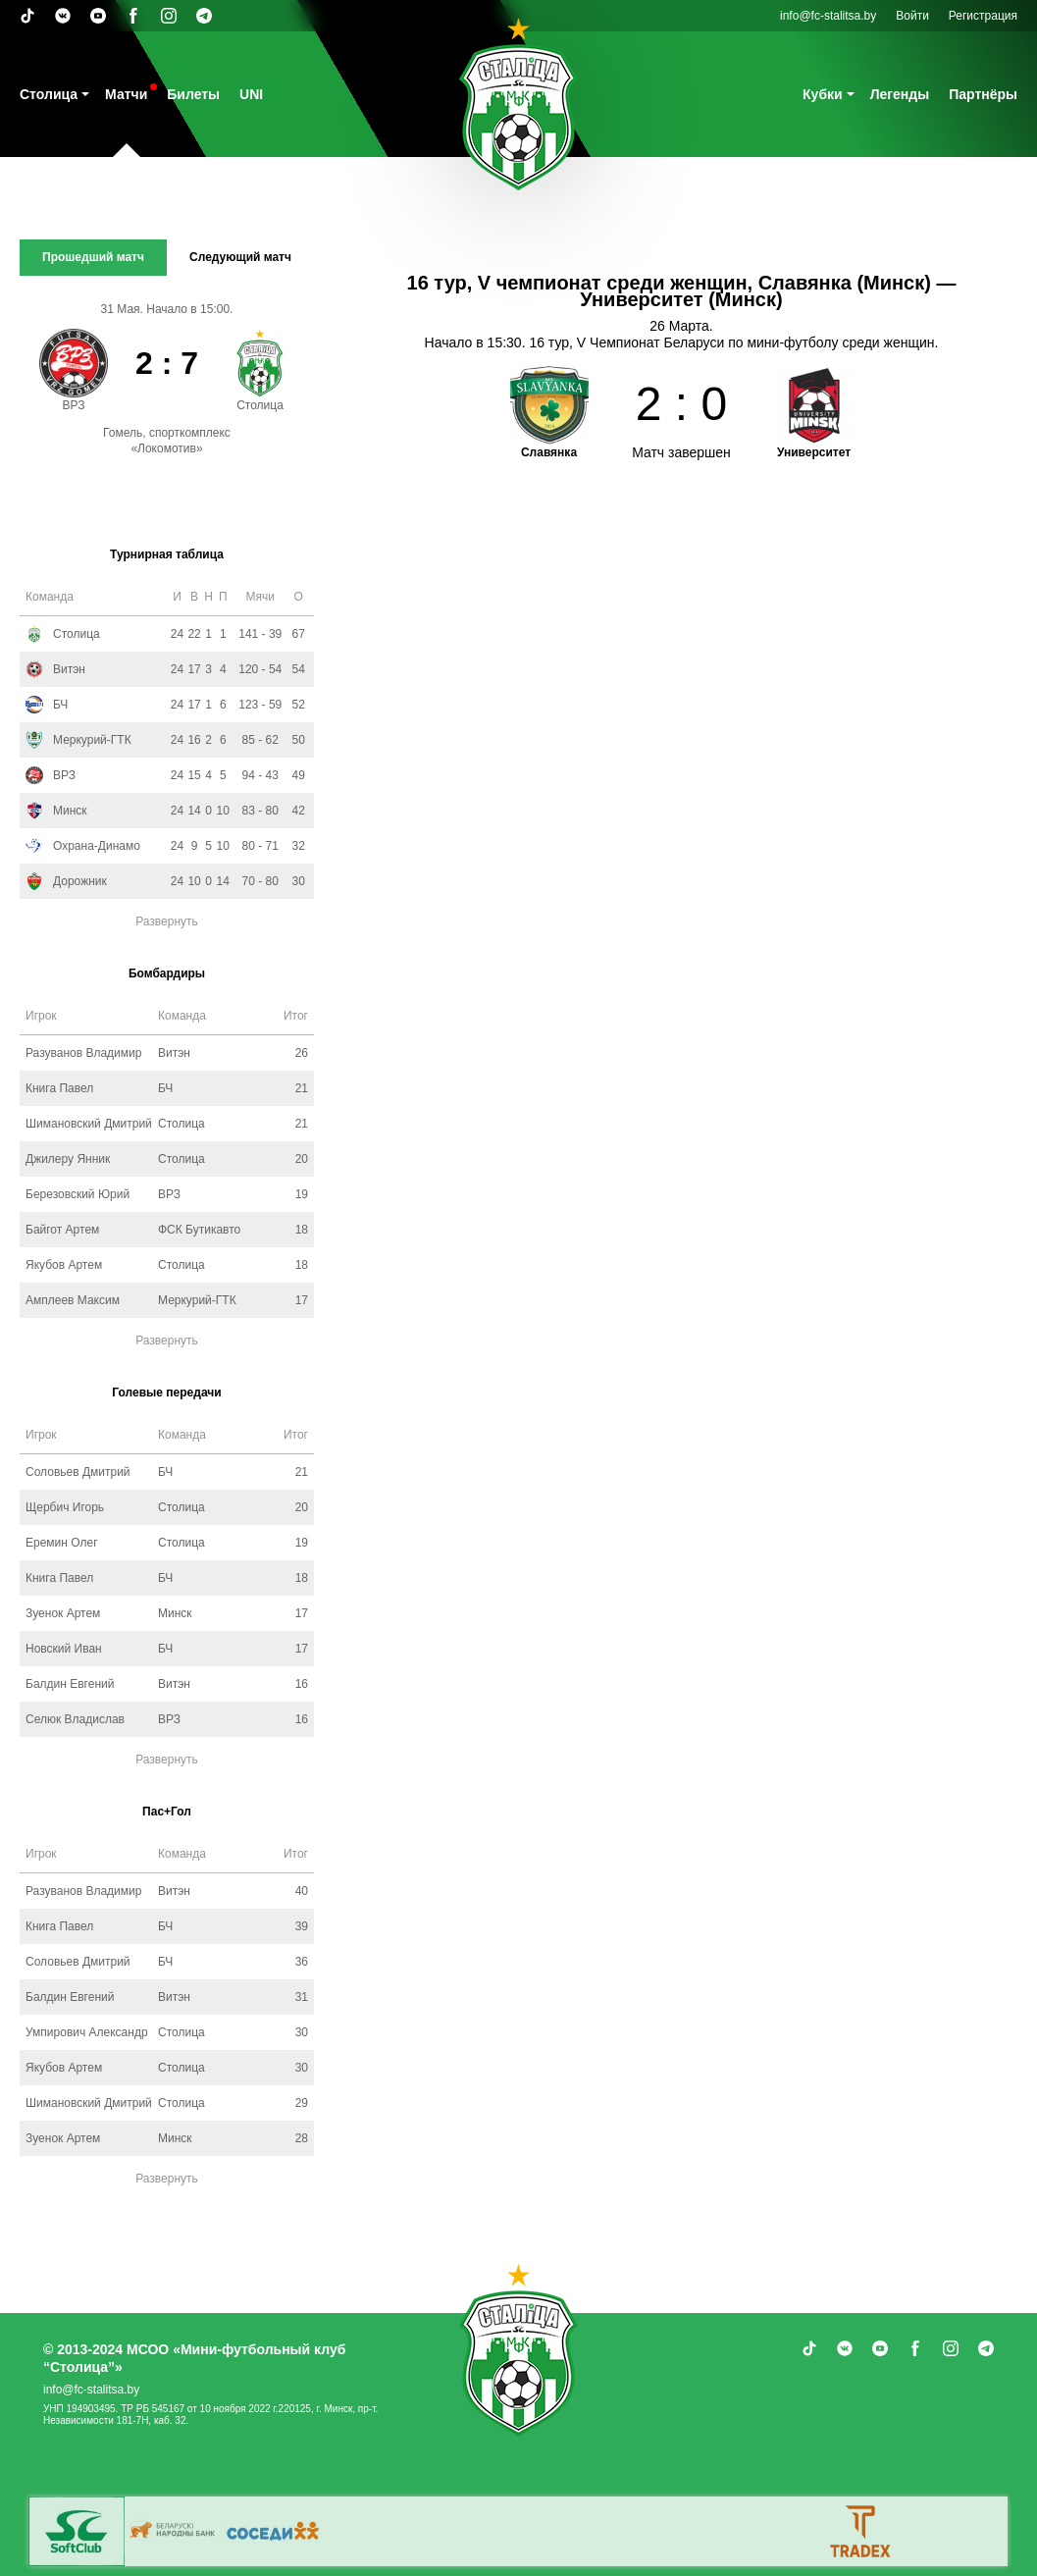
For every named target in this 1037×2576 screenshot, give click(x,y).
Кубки (823, 94)
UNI (251, 94)
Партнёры (983, 94)
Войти (912, 16)
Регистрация (983, 16)
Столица (49, 94)
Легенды (900, 94)
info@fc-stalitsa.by (828, 16)
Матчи (126, 94)
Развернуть (166, 921)
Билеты (193, 94)
